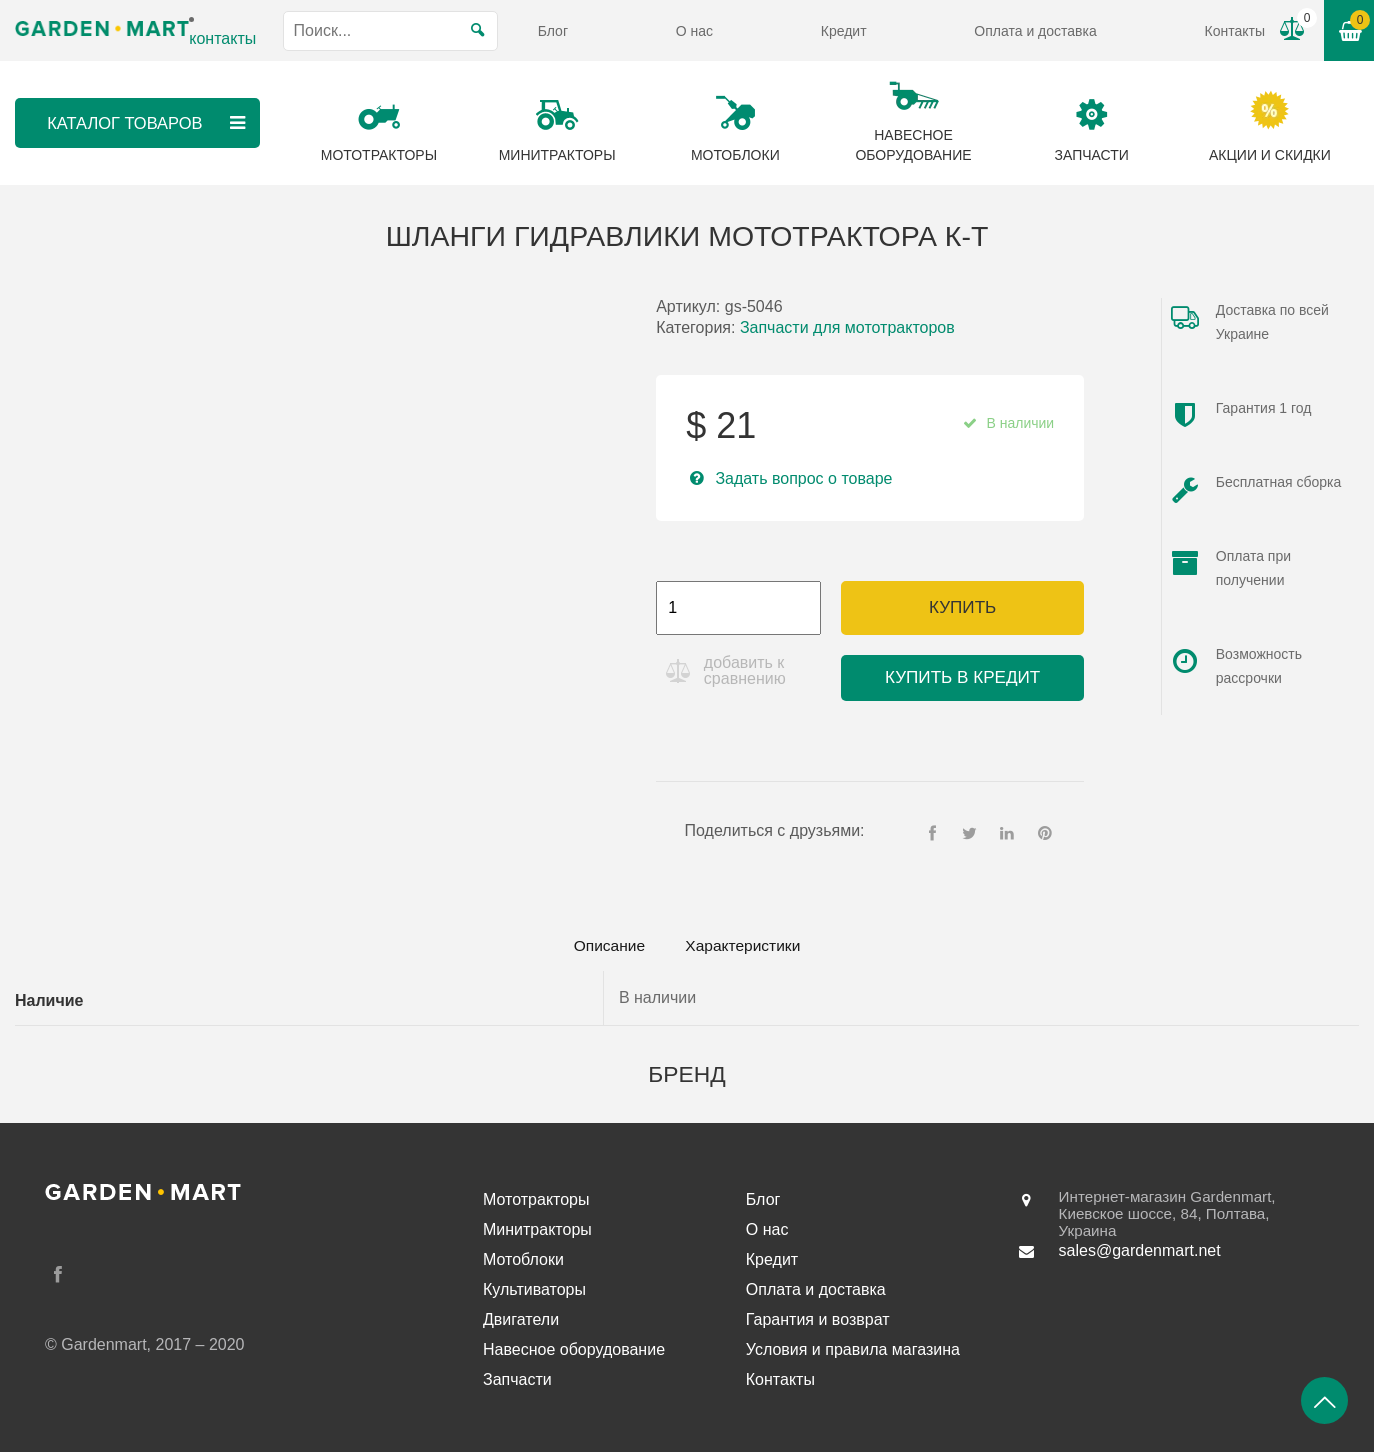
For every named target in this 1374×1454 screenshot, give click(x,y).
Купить (962, 607)
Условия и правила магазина (853, 1351)
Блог (553, 31)
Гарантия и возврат (818, 1321)
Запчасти (517, 1381)
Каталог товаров (146, 123)
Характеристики (748, 946)
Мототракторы (536, 1201)
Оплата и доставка (1035, 31)
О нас (694, 31)
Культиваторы (534, 1291)
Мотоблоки (523, 1261)
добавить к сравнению (747, 670)
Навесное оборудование (574, 1351)
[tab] (603, 947)
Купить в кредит (962, 677)
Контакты (1234, 31)
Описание (603, 946)
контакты (222, 38)
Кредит (844, 31)
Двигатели (521, 1321)
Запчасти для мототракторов (847, 327)
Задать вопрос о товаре (803, 478)
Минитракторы (537, 1231)
